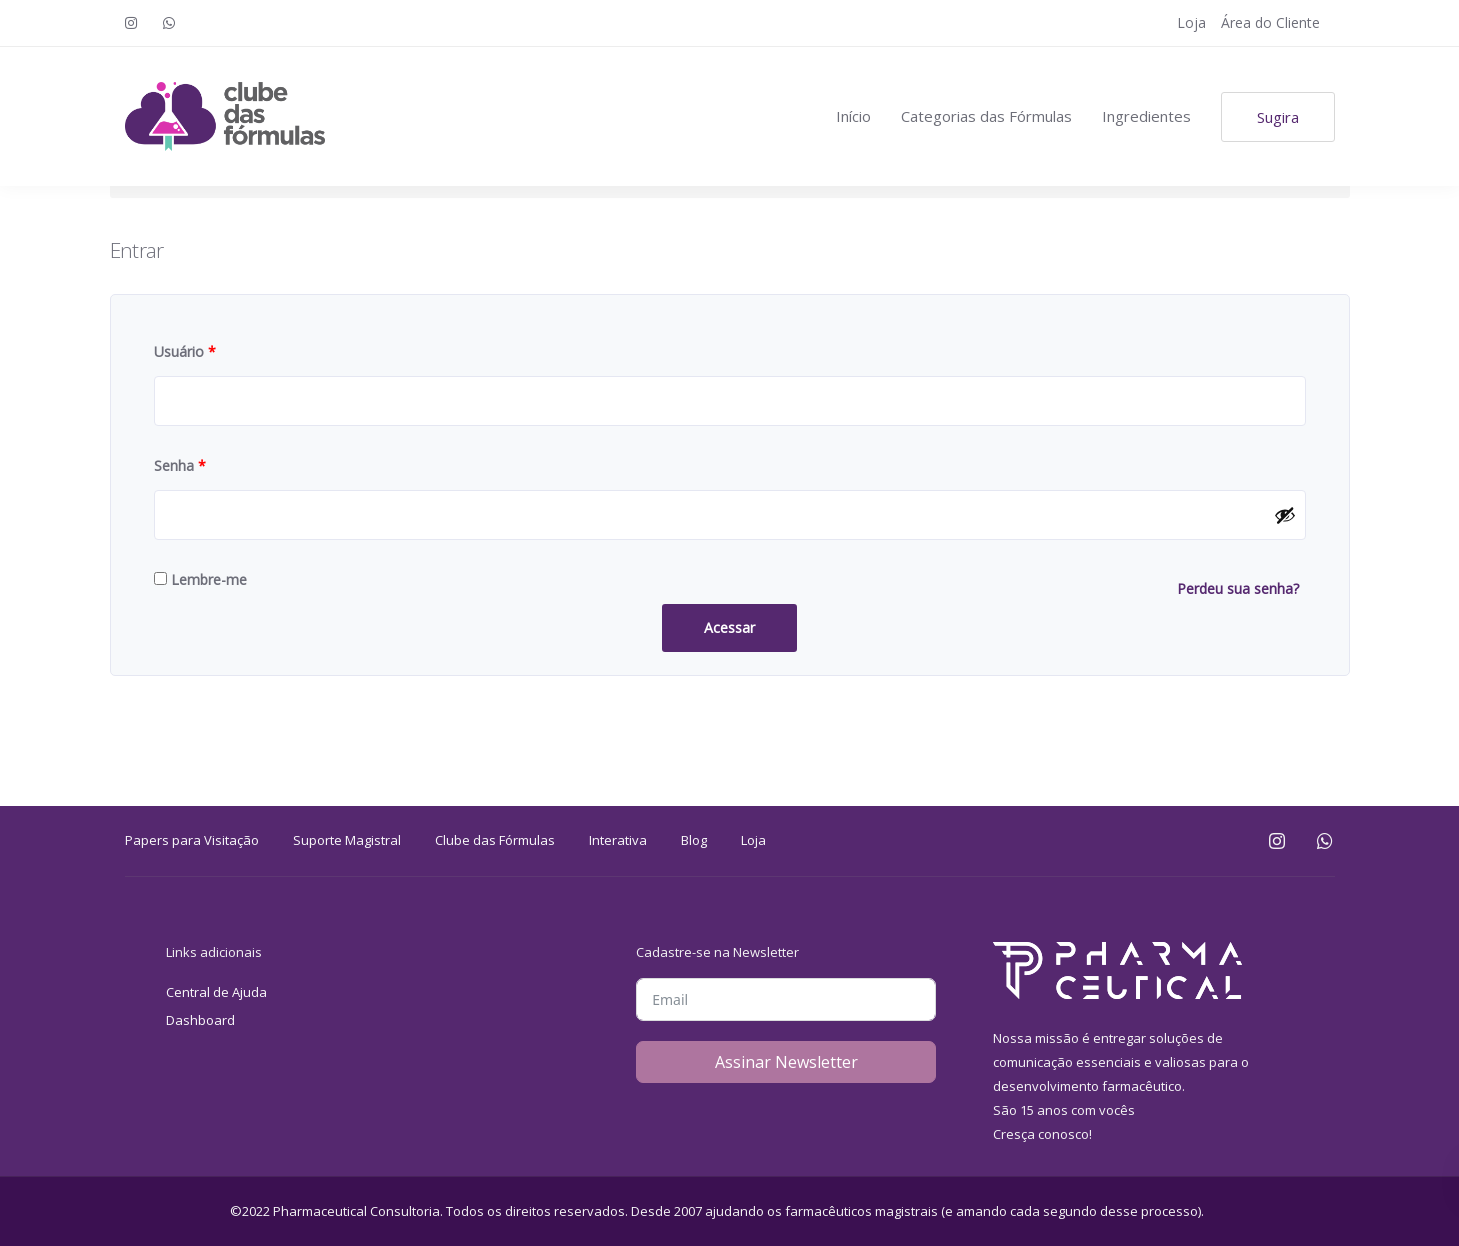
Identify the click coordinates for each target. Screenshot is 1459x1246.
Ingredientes (1146, 116)
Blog (694, 840)
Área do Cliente (1270, 22)
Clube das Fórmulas (495, 840)
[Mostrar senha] (1285, 515)
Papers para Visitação (192, 840)
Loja (1191, 22)
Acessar (729, 627)
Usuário (185, 351)
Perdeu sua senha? (1238, 588)
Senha (180, 465)
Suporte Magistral (347, 840)
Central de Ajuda (216, 992)
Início (853, 116)
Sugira (1278, 117)
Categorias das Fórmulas (986, 116)
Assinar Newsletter (786, 1062)
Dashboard (200, 1020)
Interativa (618, 840)
